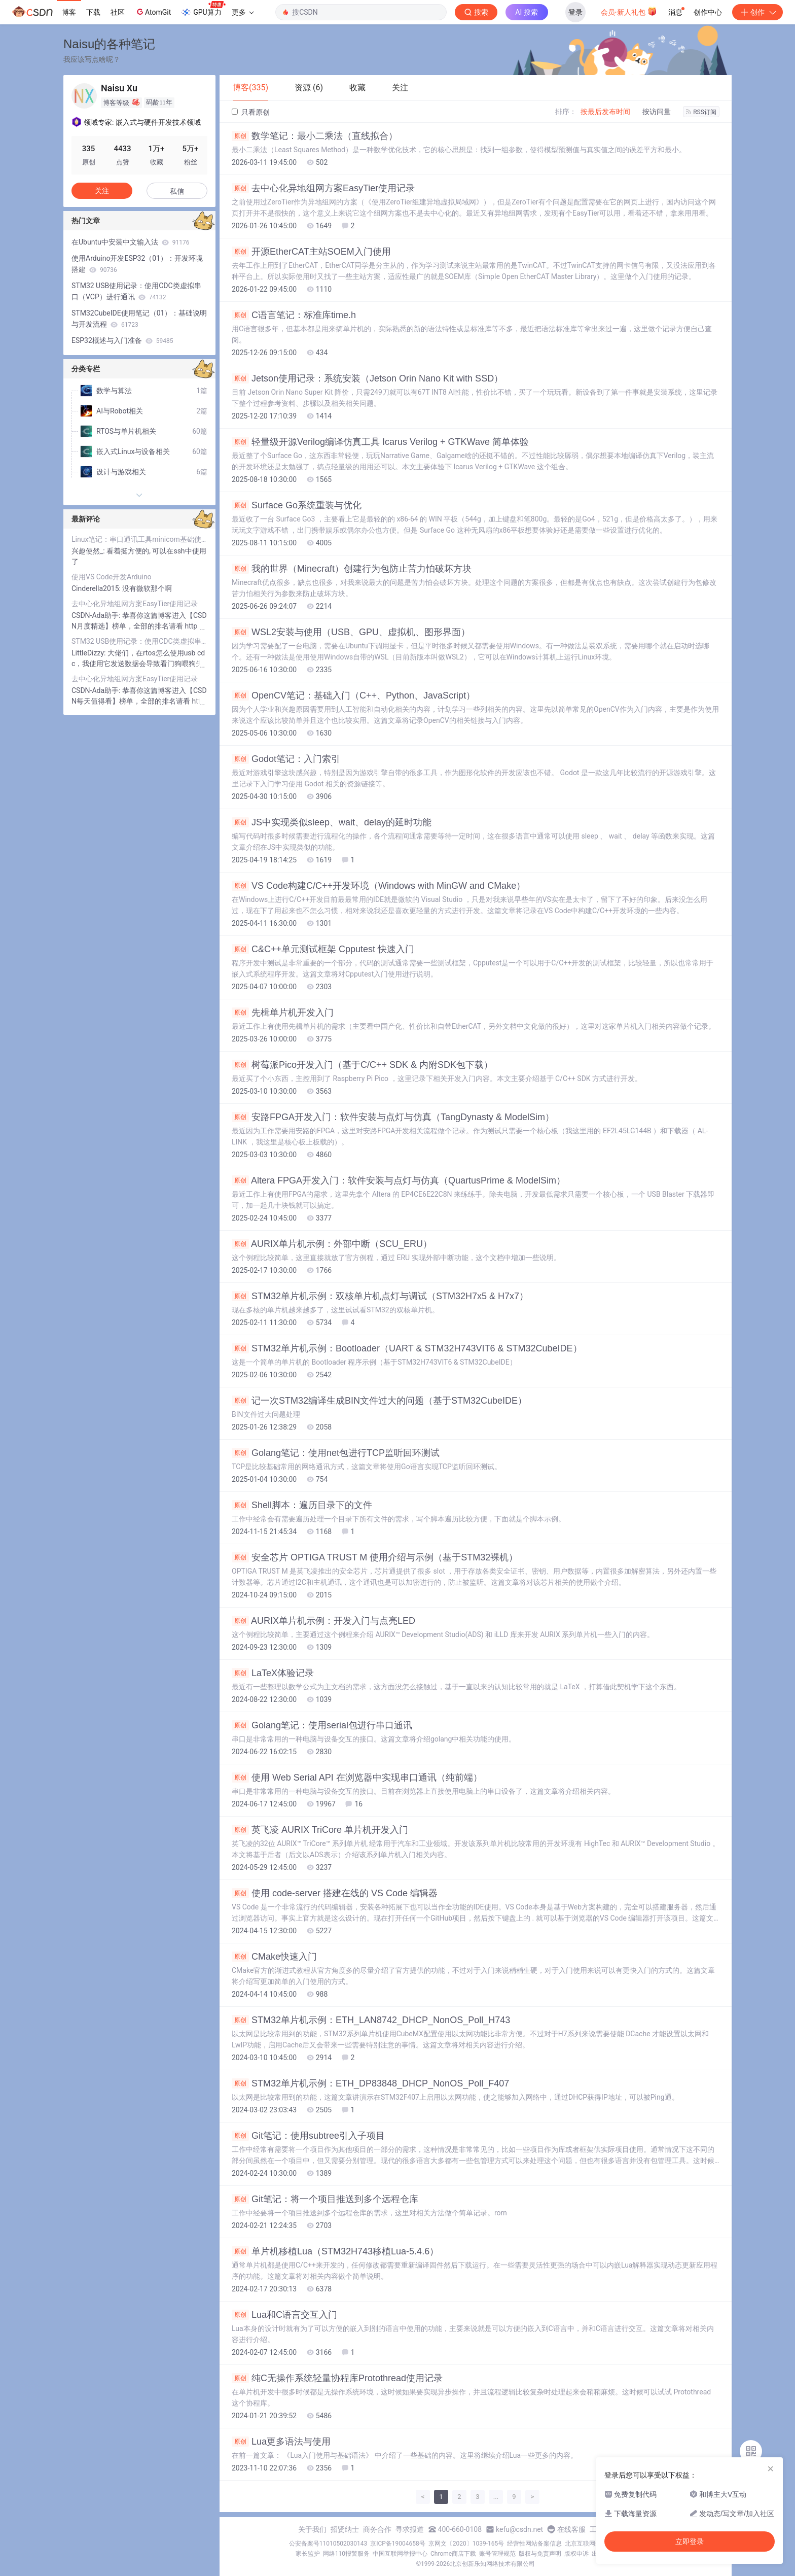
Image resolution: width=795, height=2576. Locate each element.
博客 (69, 12)
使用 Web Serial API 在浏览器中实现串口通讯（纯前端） (357, 1777)
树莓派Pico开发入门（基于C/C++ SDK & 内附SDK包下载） (362, 1065)
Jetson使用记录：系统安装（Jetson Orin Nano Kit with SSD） (367, 378)
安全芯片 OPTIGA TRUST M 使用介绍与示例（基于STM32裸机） (375, 1557)
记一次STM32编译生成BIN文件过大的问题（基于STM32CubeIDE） (379, 1401)
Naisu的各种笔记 (109, 44)
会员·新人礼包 (629, 11)
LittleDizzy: (89, 653)
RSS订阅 (701, 112)
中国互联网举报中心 (400, 2553)
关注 (102, 191)
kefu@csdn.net (519, 2529)
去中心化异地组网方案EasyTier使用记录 (323, 188)
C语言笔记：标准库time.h (294, 315)
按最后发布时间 (605, 112)
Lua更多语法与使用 (281, 2441)
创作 (757, 12)
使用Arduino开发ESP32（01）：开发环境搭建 (137, 263)
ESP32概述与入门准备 (122, 340)
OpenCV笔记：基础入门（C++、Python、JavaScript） (353, 695)
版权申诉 (576, 2553)
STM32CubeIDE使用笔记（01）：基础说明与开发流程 (139, 318)
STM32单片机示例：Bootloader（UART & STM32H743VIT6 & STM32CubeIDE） (407, 1348)
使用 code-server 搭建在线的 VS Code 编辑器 (335, 1893)
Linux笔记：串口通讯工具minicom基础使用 (139, 539)
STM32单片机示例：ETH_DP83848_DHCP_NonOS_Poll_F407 (370, 2083)
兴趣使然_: (88, 551)
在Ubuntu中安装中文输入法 (130, 242)
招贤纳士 (345, 2529)
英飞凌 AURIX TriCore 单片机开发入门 (320, 1830)
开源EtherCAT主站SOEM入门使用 (311, 252)
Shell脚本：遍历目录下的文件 (302, 1505)
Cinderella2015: (96, 588)
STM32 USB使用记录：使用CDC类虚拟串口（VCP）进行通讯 (136, 291)
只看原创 (251, 112)
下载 (93, 12)
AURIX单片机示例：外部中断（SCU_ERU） (332, 1244)
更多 (243, 12)
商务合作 (377, 2529)
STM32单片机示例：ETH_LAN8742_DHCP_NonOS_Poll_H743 (371, 2020)
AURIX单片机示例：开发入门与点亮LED (323, 1621)
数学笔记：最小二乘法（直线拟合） (314, 136)
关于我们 (312, 2529)
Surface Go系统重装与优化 (297, 505)
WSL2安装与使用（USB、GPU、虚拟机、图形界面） (351, 632)
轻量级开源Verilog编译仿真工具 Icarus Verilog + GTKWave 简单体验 (380, 442)
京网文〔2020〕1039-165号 (466, 2543)
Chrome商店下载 (453, 2553)
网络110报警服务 (346, 2553)
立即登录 (689, 2541)
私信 (177, 191)
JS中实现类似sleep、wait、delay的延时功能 (331, 822)
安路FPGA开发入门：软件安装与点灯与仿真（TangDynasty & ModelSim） (393, 1117)
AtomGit (153, 11)
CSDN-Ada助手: (96, 615)
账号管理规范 (497, 2553)
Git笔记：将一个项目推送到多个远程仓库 (325, 2199)
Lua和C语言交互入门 (284, 2315)
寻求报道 (409, 2529)
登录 (575, 12)
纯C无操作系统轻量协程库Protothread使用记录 (337, 2378)
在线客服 (571, 2529)
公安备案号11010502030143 (328, 2543)
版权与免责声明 (540, 2553)
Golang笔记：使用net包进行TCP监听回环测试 (336, 1453)
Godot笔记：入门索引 (286, 759)
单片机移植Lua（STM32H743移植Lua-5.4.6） (335, 2251)
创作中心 (708, 12)
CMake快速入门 (274, 1957)
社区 (118, 12)
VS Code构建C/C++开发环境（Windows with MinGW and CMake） (378, 886)
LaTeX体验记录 (273, 1673)
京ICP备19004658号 (397, 2543)
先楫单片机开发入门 (283, 1012)
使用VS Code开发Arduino (111, 577)
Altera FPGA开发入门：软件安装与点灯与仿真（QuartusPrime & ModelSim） (398, 1180)
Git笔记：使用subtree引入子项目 (308, 2136)
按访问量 (656, 112)
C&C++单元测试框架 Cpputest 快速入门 (323, 949)
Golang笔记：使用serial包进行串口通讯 (322, 1725)
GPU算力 (203, 9)
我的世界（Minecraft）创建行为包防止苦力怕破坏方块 (352, 569)
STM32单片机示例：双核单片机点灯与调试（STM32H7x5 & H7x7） (380, 1296)
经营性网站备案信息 (534, 2543)
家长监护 (308, 2553)
